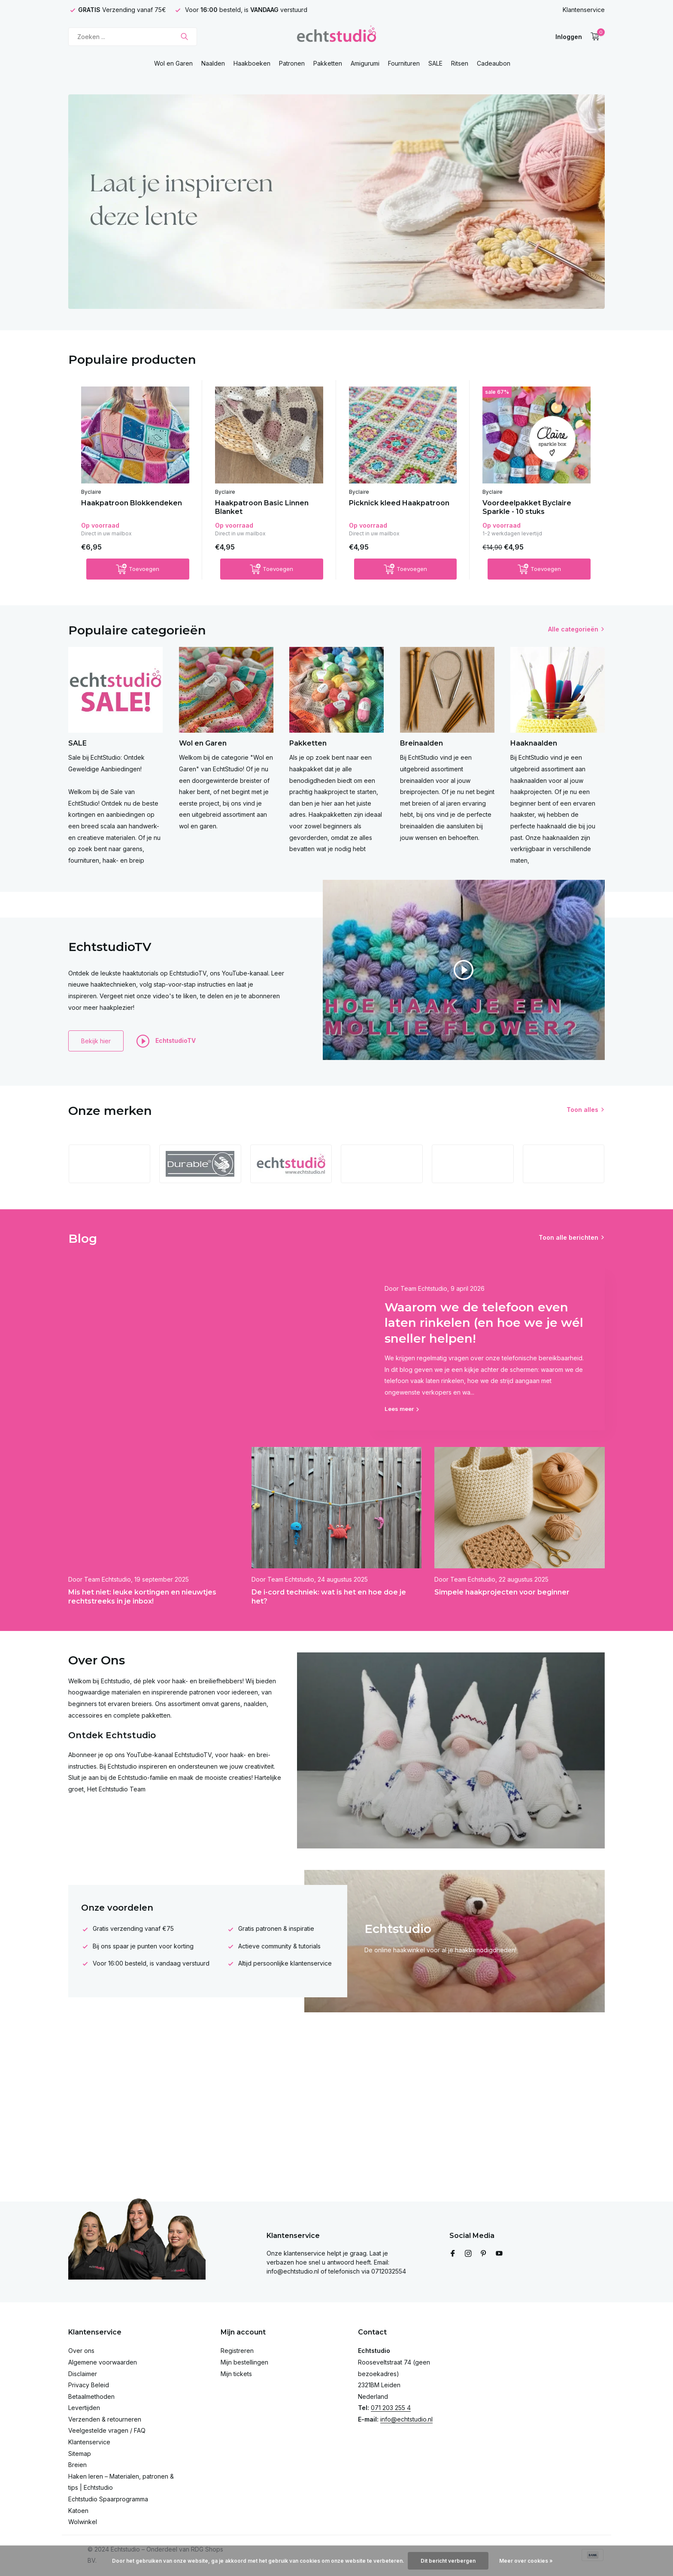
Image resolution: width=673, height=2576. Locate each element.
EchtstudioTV (166, 1041)
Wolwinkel (82, 2521)
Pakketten (327, 63)
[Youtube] (499, 2254)
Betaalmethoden (91, 2396)
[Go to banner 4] (336, 201)
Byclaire (91, 492)
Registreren (237, 2350)
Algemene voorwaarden (102, 2362)
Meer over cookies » (526, 2561)
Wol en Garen (173, 63)
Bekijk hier (96, 1041)
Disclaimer (82, 2373)
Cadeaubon (493, 63)
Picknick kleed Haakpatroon (399, 503)
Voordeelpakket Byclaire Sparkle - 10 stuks (526, 507)
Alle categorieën (573, 629)
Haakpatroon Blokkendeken (131, 503)
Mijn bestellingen (244, 2362)
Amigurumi (365, 63)
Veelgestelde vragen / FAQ (107, 2430)
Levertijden (84, 2407)
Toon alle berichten (568, 1237)
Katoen (78, 2510)
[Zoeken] (132, 36)
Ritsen (459, 63)
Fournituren (404, 63)
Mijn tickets (236, 2373)
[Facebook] (452, 2254)
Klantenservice (584, 9)
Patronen (292, 63)
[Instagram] (468, 2254)
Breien (77, 2464)
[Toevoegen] (137, 569)
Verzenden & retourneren (104, 2419)
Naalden (213, 63)
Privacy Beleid (88, 2385)
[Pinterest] (483, 2254)
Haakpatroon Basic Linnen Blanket (262, 507)
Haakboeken (251, 63)
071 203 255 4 (391, 2407)
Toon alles (582, 1109)
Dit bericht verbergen (448, 2561)
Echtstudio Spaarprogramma (108, 2499)
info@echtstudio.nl (406, 2419)
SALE (435, 63)
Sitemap (79, 2453)
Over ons (81, 2350)
